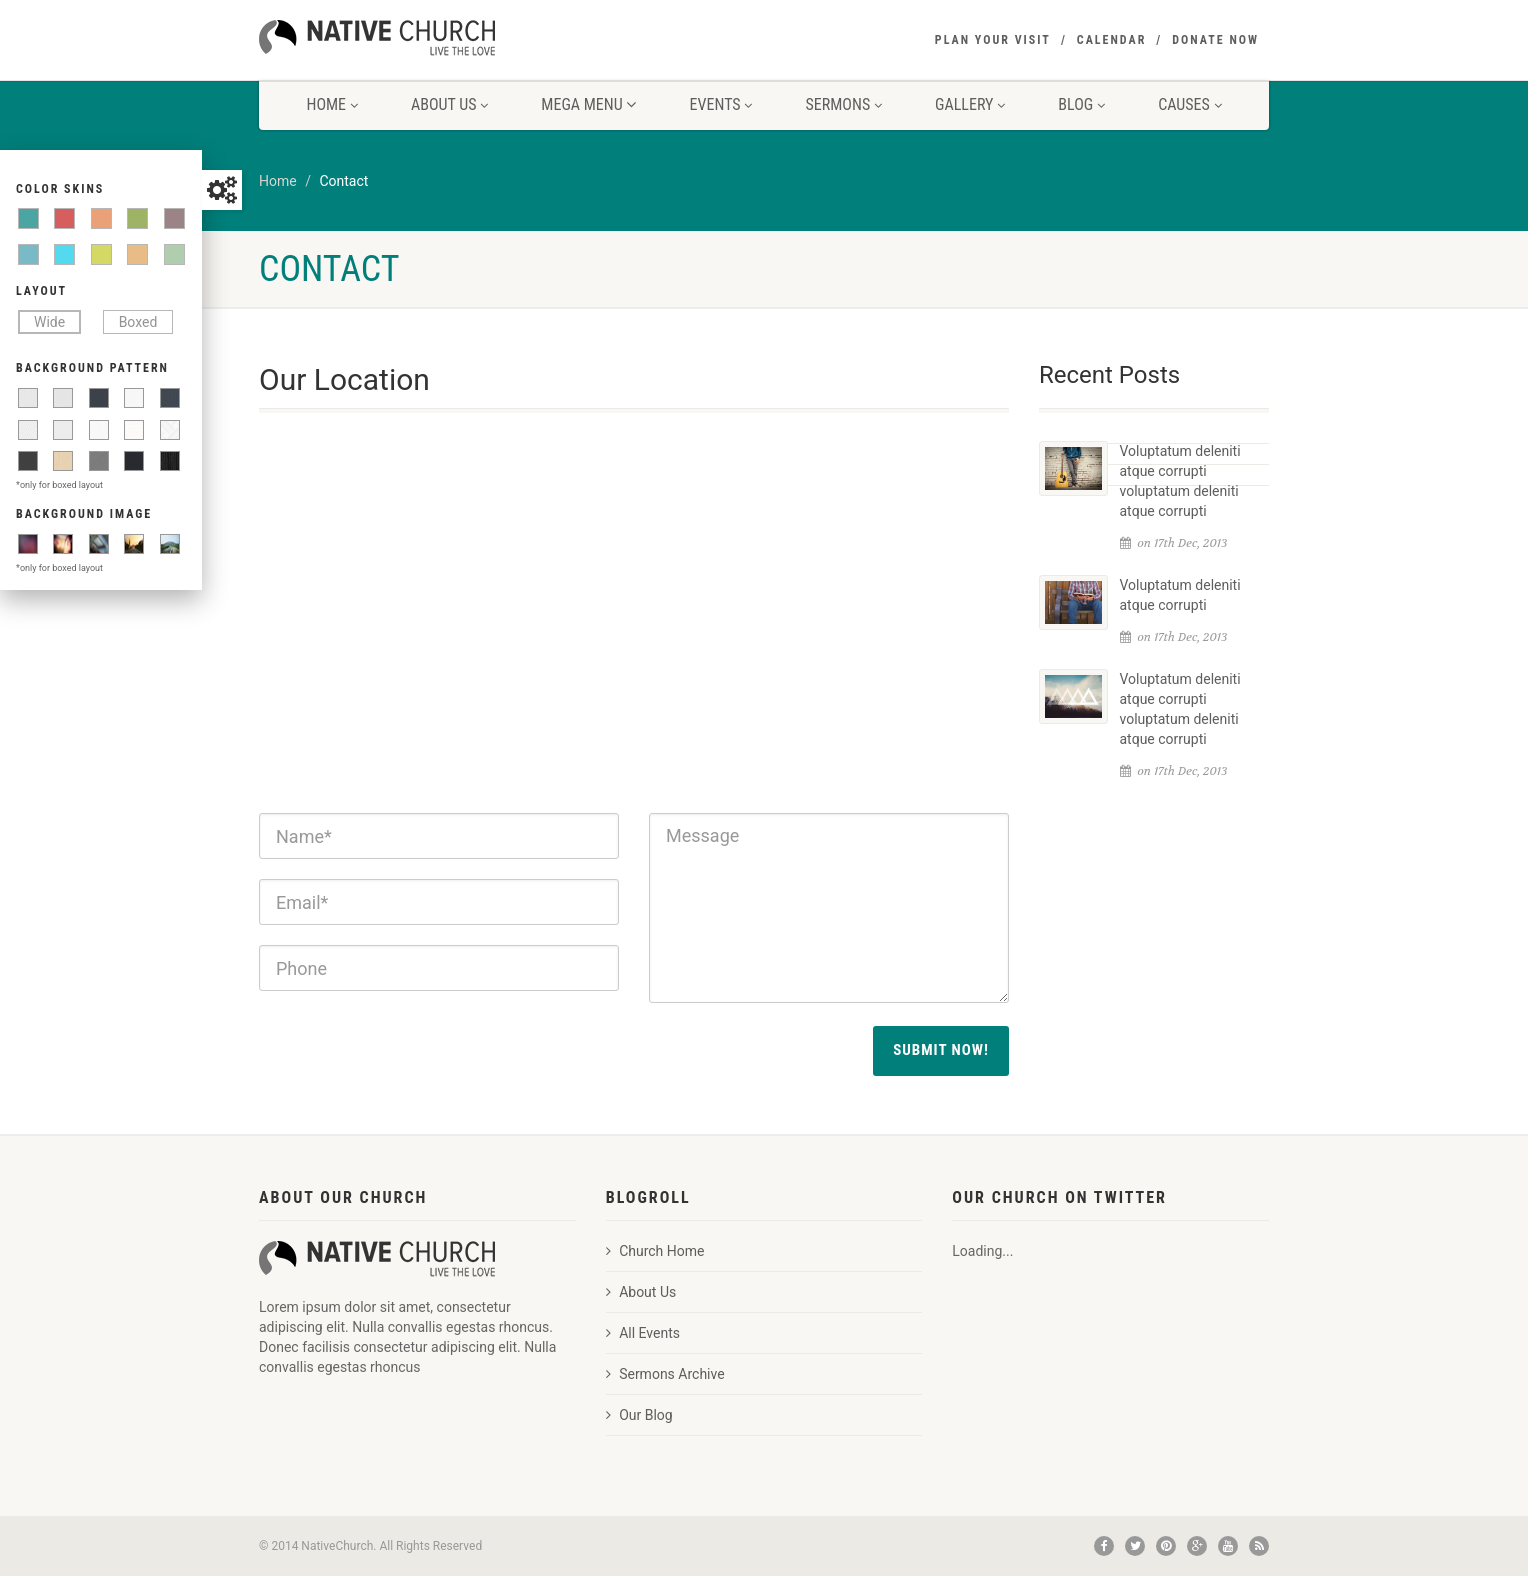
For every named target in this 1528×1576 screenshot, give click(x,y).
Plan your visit (993, 40)
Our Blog (639, 1415)
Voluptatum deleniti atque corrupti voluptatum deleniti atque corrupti (1180, 481)
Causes (1189, 104)
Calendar (1111, 40)
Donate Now (1215, 40)
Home (331, 104)
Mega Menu (588, 104)
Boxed (138, 322)
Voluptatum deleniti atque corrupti (1180, 595)
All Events (643, 1333)
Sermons (844, 104)
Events (721, 104)
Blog (1081, 104)
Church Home (655, 1251)
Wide (49, 322)
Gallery (970, 104)
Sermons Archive (665, 1374)
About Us (449, 104)
